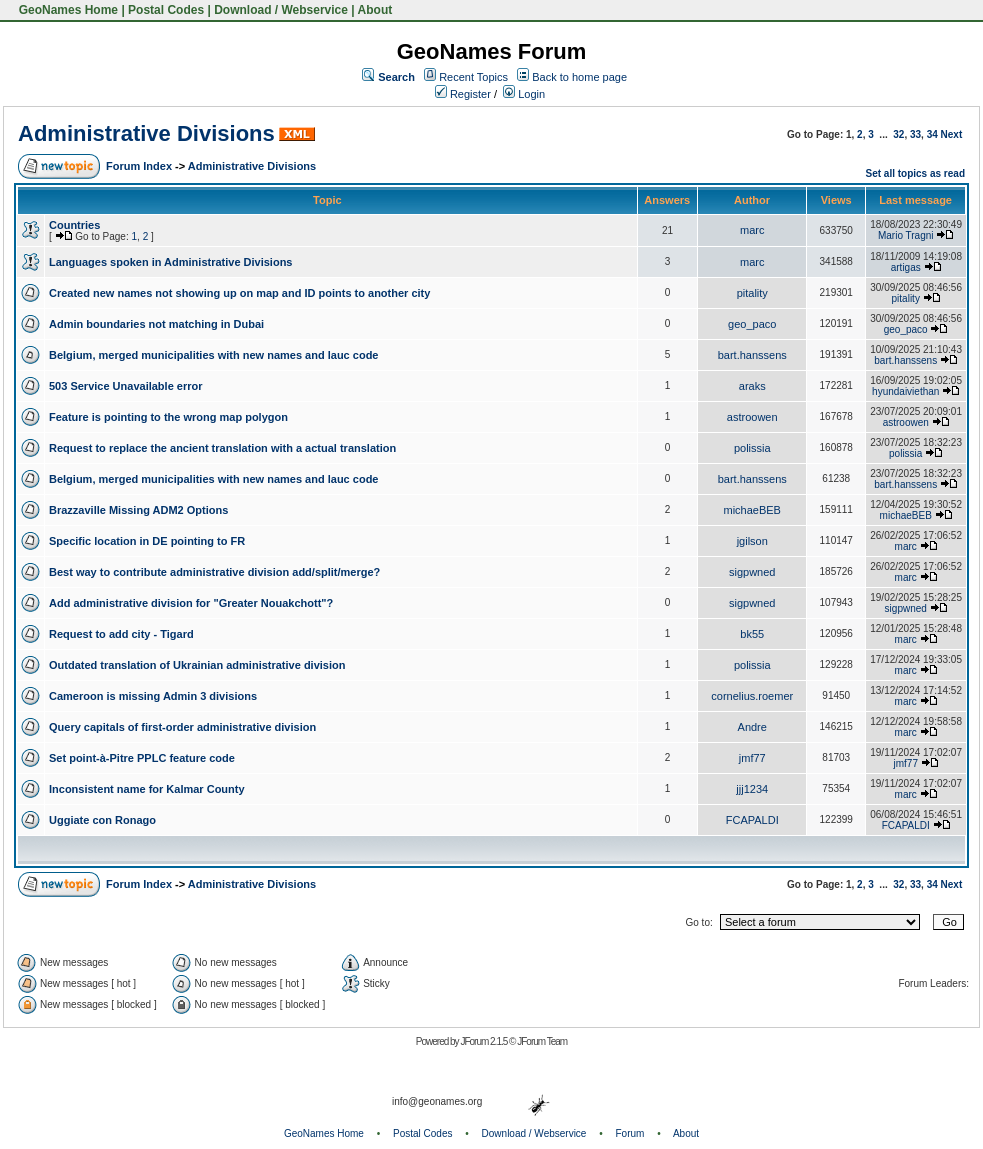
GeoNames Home (66, 10)
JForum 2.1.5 (484, 1041)
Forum (630, 1133)
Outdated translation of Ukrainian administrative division (197, 665)
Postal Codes (166, 10)
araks (752, 386)
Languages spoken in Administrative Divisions (170, 262)
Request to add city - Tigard (121, 634)
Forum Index (139, 166)
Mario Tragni (906, 235)
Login (524, 94)
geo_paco (752, 324)
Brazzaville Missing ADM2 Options (138, 510)
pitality (752, 293)
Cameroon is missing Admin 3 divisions (153, 696)
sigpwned (752, 572)
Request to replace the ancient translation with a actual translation (222, 448)
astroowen (752, 417)
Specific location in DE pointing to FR (147, 541)
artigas (906, 267)
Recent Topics (473, 77)
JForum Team (542, 1041)
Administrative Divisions (146, 133)
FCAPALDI (752, 820)
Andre (752, 727)
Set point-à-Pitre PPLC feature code (142, 758)
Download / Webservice (281, 10)
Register (463, 94)
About (375, 10)
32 (898, 134)
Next (952, 134)
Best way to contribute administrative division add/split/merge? (214, 572)
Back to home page (579, 77)
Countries (74, 225)
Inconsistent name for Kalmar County (147, 789)
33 (915, 134)
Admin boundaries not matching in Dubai (156, 324)
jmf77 (752, 758)
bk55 (752, 634)
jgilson (752, 541)
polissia (752, 448)
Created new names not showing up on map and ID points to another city (239, 293)
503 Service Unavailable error (125, 386)
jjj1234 (752, 789)
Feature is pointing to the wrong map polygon (168, 417)
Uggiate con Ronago (102, 820)
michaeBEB (751, 510)
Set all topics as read (916, 173)
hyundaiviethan (905, 391)
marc (752, 230)
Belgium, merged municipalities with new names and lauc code (213, 355)
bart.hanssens (752, 355)
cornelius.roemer (752, 696)
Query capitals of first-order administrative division (182, 727)
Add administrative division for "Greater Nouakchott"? (191, 603)
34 (932, 134)
